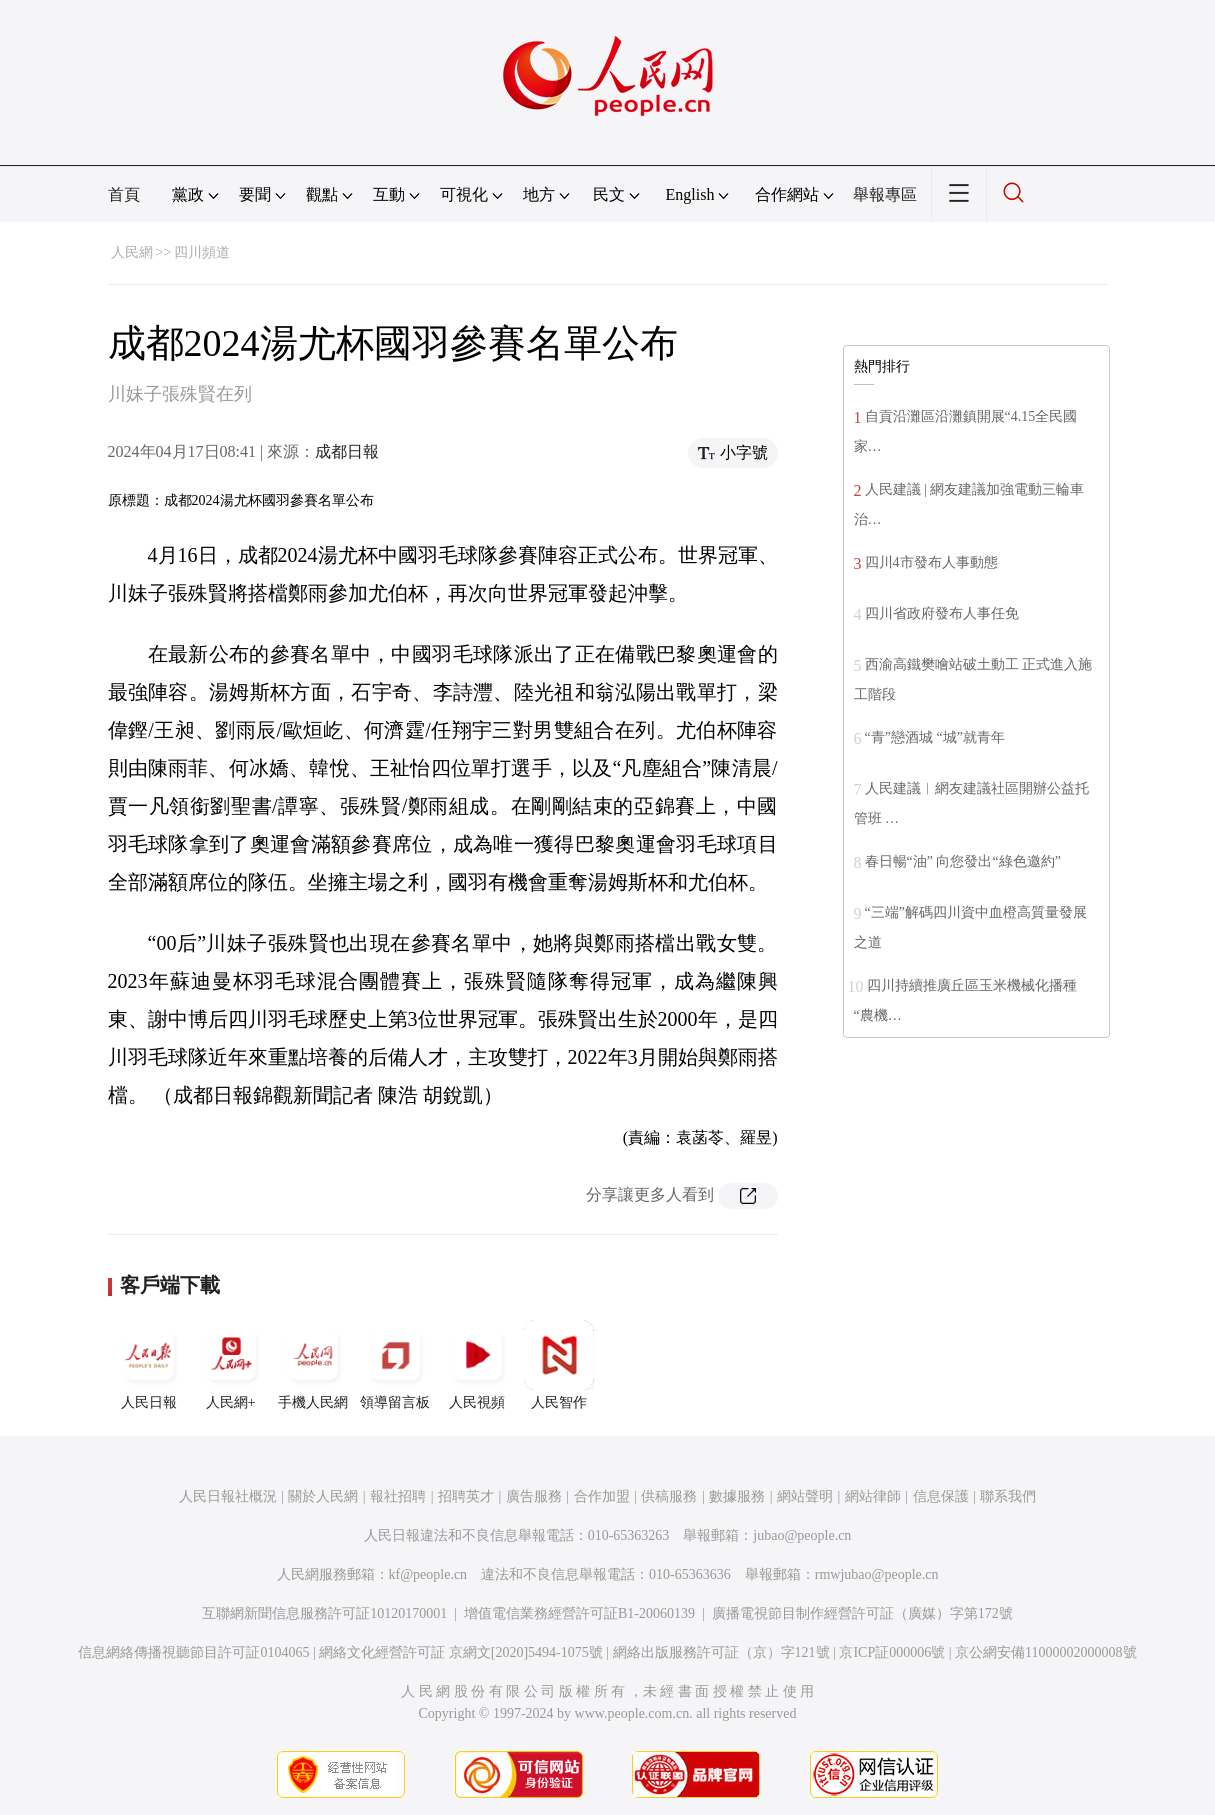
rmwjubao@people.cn (877, 1574)
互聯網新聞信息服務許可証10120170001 (324, 1613)
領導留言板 (395, 1365)
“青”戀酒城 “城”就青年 (935, 737)
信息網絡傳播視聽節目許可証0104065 (193, 1652)
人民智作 (559, 1365)
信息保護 (941, 1496)
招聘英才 (466, 1496)
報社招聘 (398, 1496)
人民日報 (149, 1365)
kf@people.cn (428, 1574)
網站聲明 (805, 1496)
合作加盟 (602, 1496)
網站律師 (873, 1496)
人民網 (132, 252)
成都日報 (347, 451)
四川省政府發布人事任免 (942, 613)
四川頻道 (202, 252)
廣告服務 (534, 1496)
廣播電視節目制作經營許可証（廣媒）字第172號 (862, 1613)
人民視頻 (477, 1365)
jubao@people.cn (802, 1535)
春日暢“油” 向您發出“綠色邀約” (963, 861)
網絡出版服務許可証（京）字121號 (721, 1652)
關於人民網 (323, 1496)
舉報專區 (885, 194)
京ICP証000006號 (892, 1652)
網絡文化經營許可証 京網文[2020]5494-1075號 (461, 1652)
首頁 (124, 194)
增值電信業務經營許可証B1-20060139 (579, 1613)
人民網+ (231, 1365)
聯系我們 (1008, 1496)
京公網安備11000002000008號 (1045, 1652)
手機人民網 (313, 1365)
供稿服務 (669, 1496)
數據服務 (737, 1496)
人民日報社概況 (228, 1496)
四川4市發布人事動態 (931, 562)
